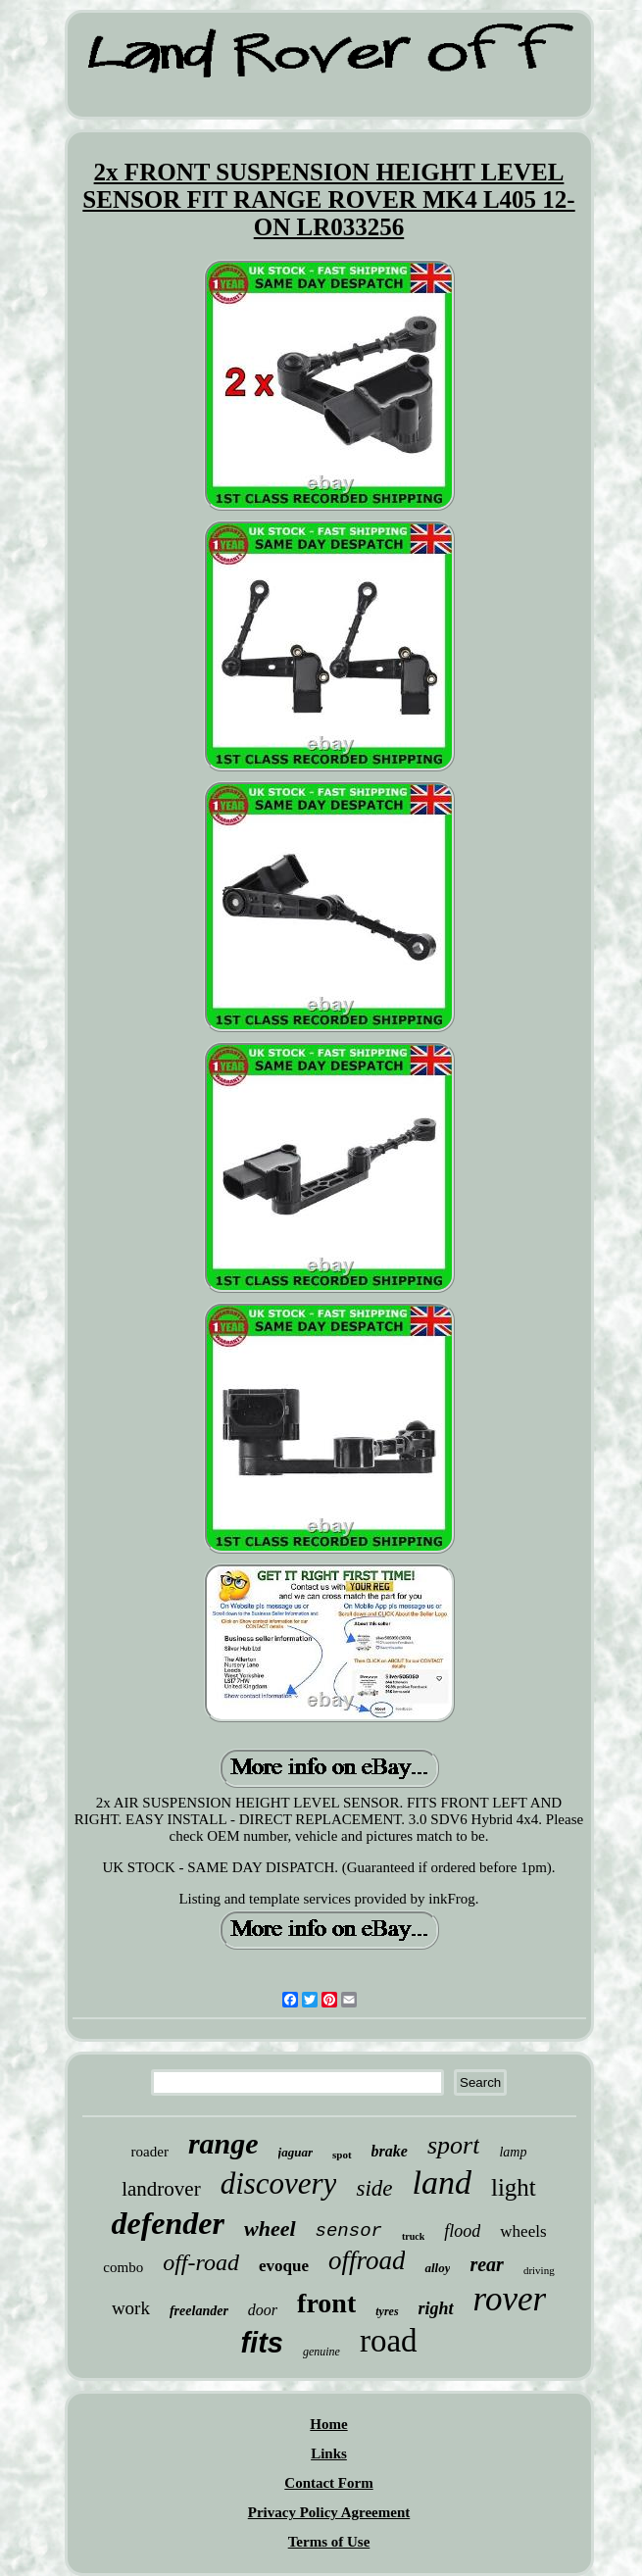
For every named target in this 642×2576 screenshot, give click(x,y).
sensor (349, 2231)
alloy (437, 2267)
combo (123, 2267)
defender (167, 2223)
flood (462, 2231)
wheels (523, 2231)
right (436, 2308)
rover (510, 2299)
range (223, 2143)
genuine (321, 2351)
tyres (386, 2311)
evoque (284, 2265)
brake (389, 2151)
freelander (199, 2311)
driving (539, 2270)
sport (453, 2145)
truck (413, 2236)
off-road (201, 2262)
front (326, 2303)
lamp (512, 2152)
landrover (161, 2189)
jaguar (295, 2152)
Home (328, 2424)
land (442, 2182)
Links (329, 2453)
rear (486, 2264)
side (374, 2188)
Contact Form (328, 2483)
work (131, 2308)
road (389, 2340)
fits (261, 2342)
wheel (270, 2228)
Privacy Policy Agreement (329, 2512)
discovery (279, 2183)
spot (342, 2154)
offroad (367, 2260)
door (262, 2310)
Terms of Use (329, 2542)
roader (150, 2151)
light (513, 2187)
